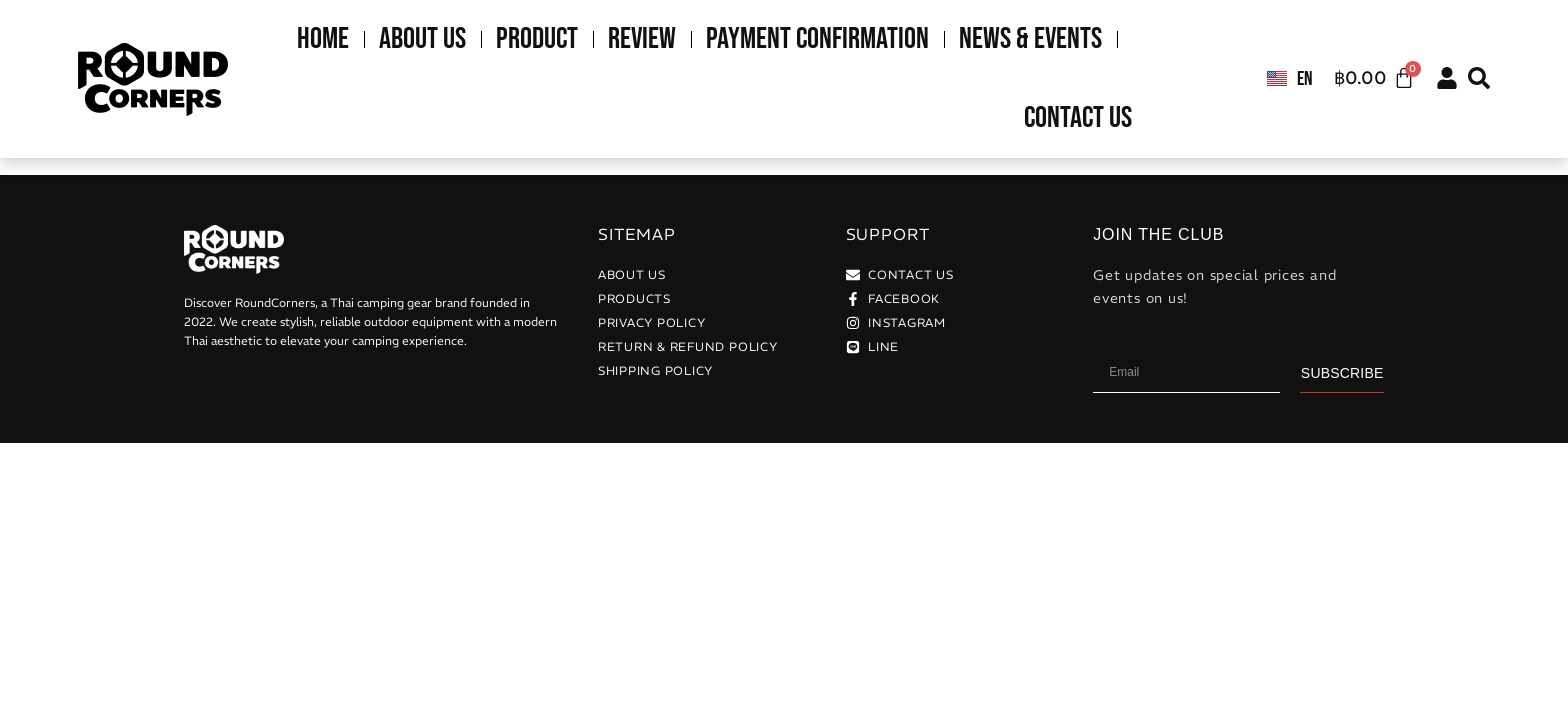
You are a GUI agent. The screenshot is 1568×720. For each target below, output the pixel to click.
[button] (1479, 78)
